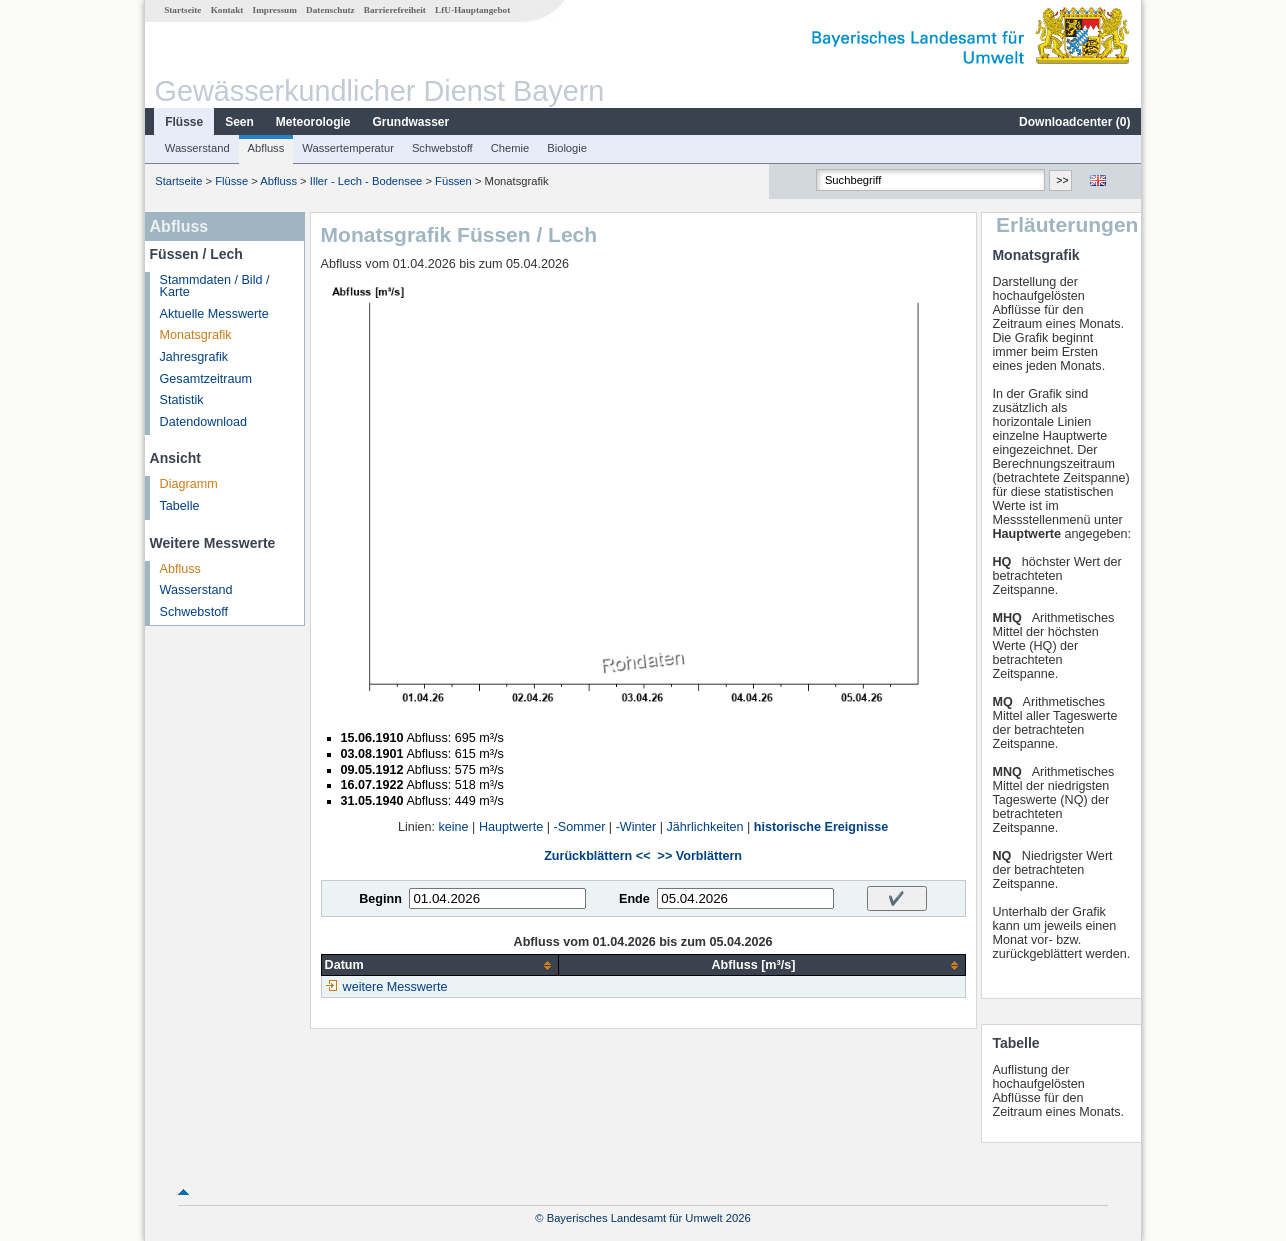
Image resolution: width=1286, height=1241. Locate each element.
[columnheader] (440, 965)
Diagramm (189, 484)
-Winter (636, 827)
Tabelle (180, 506)
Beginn (380, 899)
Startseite (182, 10)
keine (454, 827)
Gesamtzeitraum (206, 379)
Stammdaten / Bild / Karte (215, 286)
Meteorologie (313, 122)
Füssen (453, 181)
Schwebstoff (442, 148)
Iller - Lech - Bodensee (366, 181)
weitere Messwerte (395, 987)
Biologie (567, 148)
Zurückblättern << (597, 856)
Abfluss (266, 148)
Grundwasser (411, 122)
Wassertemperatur (348, 148)
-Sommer (580, 827)
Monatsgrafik (196, 335)
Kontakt (227, 10)
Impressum (275, 10)
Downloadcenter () (1074, 122)
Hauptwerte (511, 827)
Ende (634, 899)
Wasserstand (197, 148)
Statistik (182, 400)
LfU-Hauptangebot (472, 10)
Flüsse (184, 122)
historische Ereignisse (821, 827)
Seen (239, 122)
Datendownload (204, 422)
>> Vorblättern (700, 856)
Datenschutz (330, 10)
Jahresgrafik (194, 357)
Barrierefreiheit (395, 10)
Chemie (510, 148)
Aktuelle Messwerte (214, 314)
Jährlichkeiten (705, 827)
